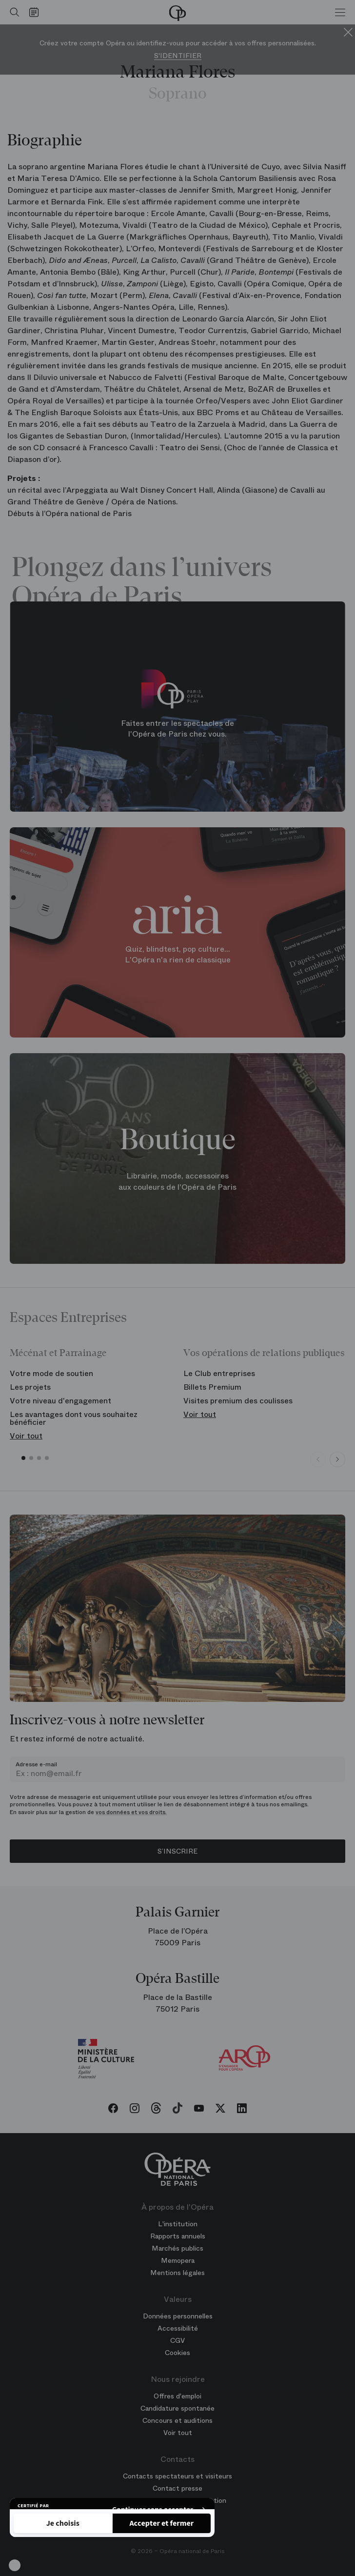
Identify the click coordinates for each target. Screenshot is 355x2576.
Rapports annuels (177, 2236)
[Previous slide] (318, 1459)
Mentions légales (177, 2272)
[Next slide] (337, 1459)
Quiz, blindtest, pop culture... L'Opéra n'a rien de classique (178, 954)
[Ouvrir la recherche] (12, 12)
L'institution (177, 2224)
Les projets (30, 1387)
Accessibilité (178, 2328)
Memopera (178, 2260)
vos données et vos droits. (131, 1812)
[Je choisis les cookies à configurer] (63, 2523)
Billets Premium (212, 1387)
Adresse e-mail (36, 1764)
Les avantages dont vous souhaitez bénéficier (74, 1418)
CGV (177, 2340)
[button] (14, 2565)
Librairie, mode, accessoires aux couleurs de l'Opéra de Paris (177, 1182)
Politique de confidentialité (66, 2494)
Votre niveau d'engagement (60, 1400)
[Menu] (340, 12)
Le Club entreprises (219, 1373)
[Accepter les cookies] (162, 2523)
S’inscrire (177, 1851)
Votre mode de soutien (51, 1373)
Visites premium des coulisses (238, 1400)
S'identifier (177, 56)
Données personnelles (178, 2316)
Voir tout (26, 1435)
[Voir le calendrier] (36, 12)
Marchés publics (177, 2248)
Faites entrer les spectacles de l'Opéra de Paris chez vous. (177, 728)
